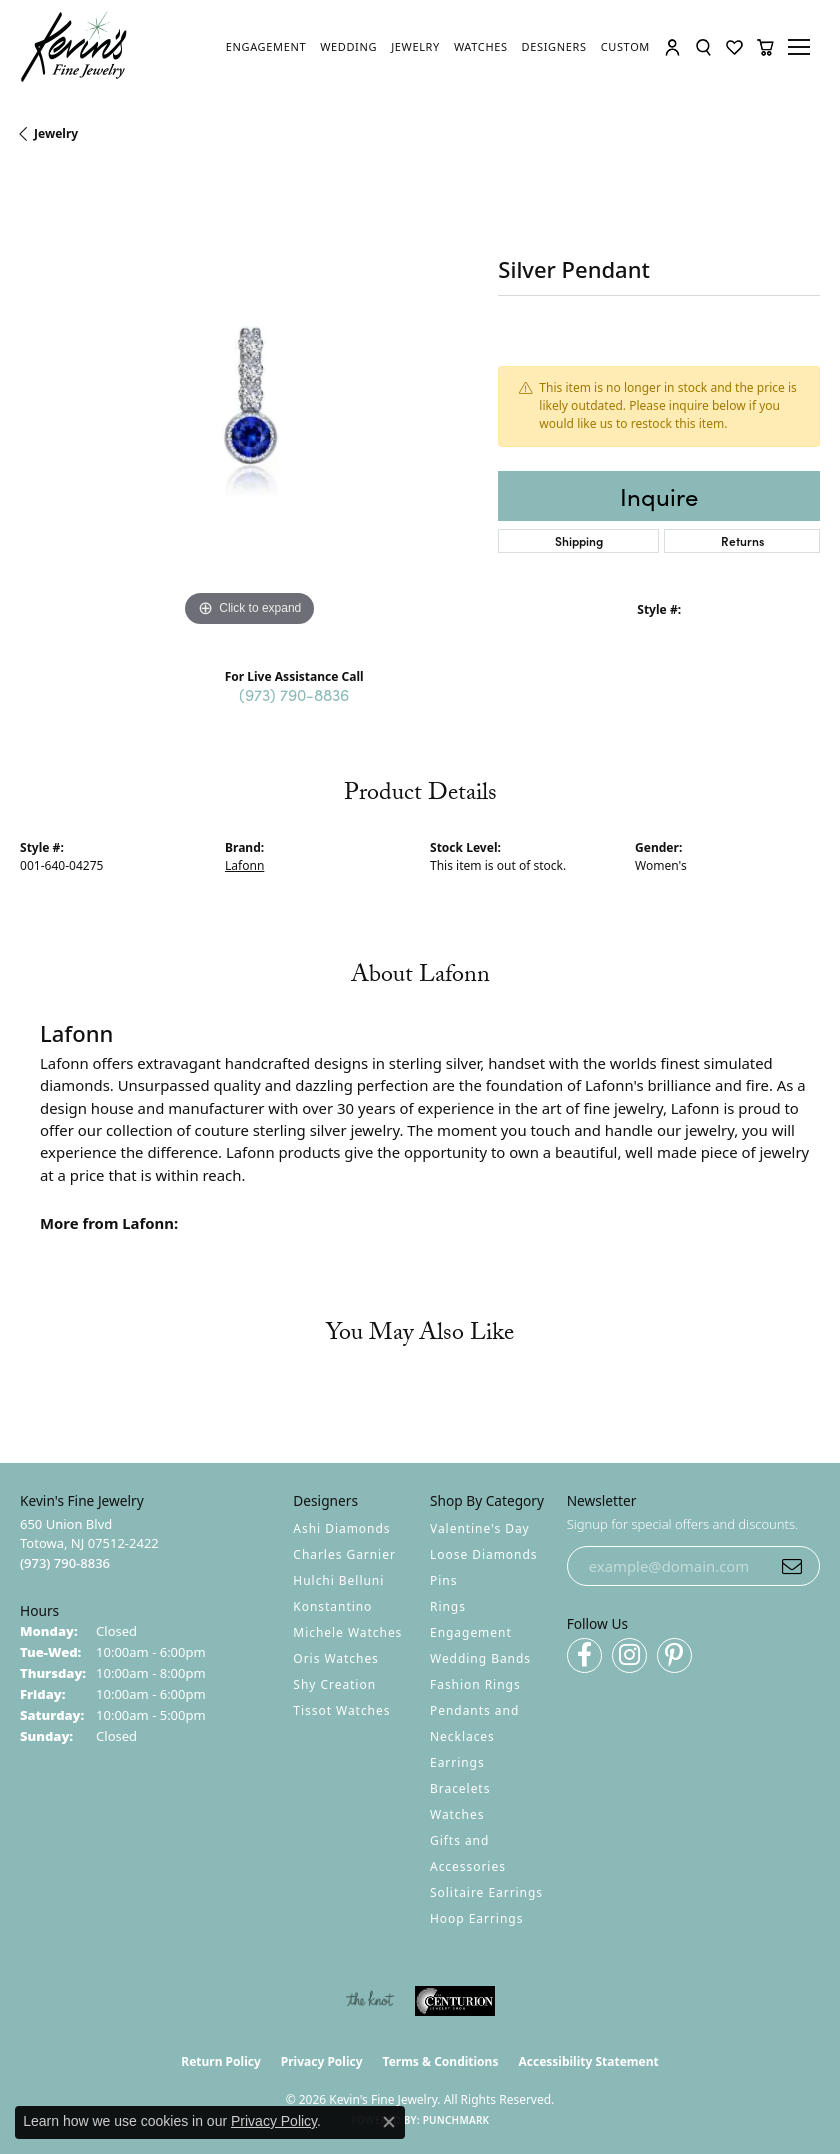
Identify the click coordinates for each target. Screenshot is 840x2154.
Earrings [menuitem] (457, 1762)
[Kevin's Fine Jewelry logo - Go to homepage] (74, 47)
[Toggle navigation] (802, 47)
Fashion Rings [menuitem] (475, 1684)
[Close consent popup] (389, 2122)
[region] (249, 402)
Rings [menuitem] (448, 1606)
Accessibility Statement (588, 2061)
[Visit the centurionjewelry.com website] (455, 2001)
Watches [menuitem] (457, 1814)
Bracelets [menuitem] (460, 1788)
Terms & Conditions (441, 2061)
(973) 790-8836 (294, 694)
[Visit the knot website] (369, 2001)
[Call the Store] (65, 1563)
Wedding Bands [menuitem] (480, 1658)
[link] (266, 47)
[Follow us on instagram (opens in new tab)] (629, 1655)
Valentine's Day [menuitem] (480, 1528)
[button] (672, 47)
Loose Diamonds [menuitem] (484, 1554)
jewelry (56, 133)
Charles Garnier (344, 1554)
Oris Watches (336, 1658)
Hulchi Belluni (338, 1580)
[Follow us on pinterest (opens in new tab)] (674, 1655)
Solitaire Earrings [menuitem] (486, 1892)
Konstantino (332, 1606)
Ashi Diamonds (341, 1528)
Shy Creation (334, 1684)
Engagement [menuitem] (471, 1632)
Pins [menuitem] (443, 1580)
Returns (742, 540)
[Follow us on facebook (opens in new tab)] (584, 1655)
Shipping (579, 540)
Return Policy (221, 2061)
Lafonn (244, 865)
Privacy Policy (322, 2061)
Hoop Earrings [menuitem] (476, 1918)
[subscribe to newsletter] (792, 1566)
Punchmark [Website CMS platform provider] (456, 2120)
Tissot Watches (341, 1710)
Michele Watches (347, 1632)
